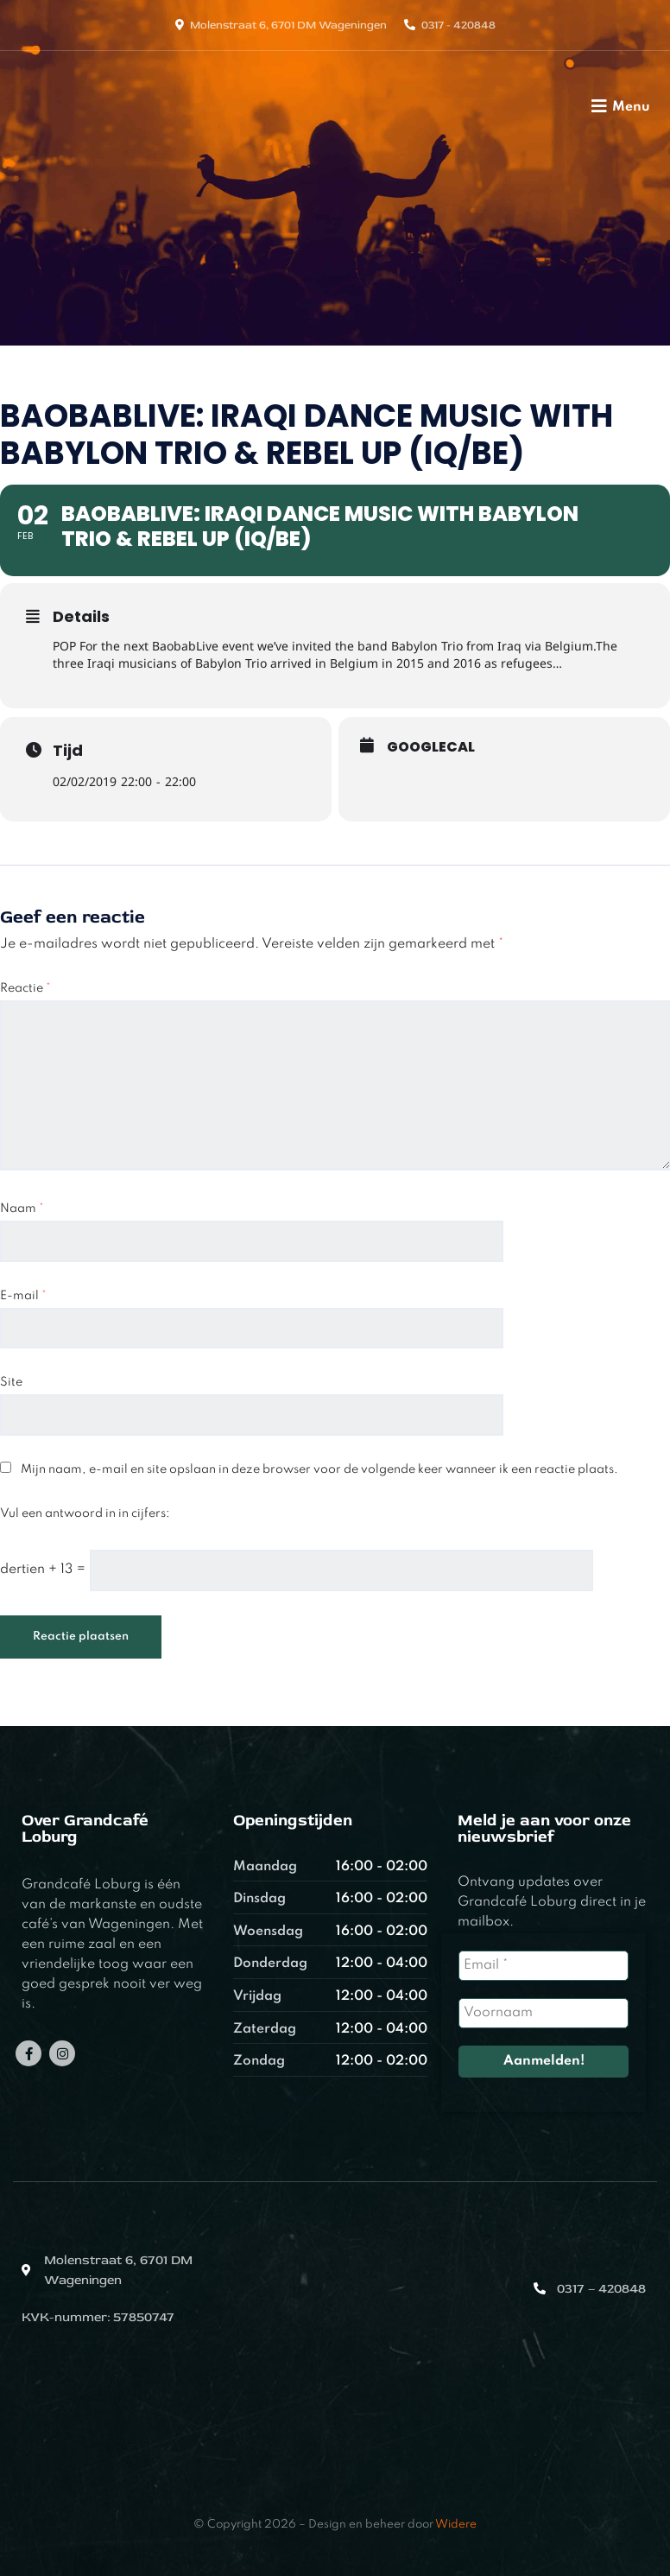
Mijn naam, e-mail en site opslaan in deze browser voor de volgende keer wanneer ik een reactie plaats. (319, 1469)
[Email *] (543, 1966)
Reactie (25, 988)
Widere (456, 2524)
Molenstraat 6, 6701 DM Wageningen (288, 25)
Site (11, 1382)
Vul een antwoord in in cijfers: (85, 1513)
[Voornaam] (543, 2013)
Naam (22, 1208)
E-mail (23, 1296)
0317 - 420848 (458, 25)
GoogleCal (431, 747)
